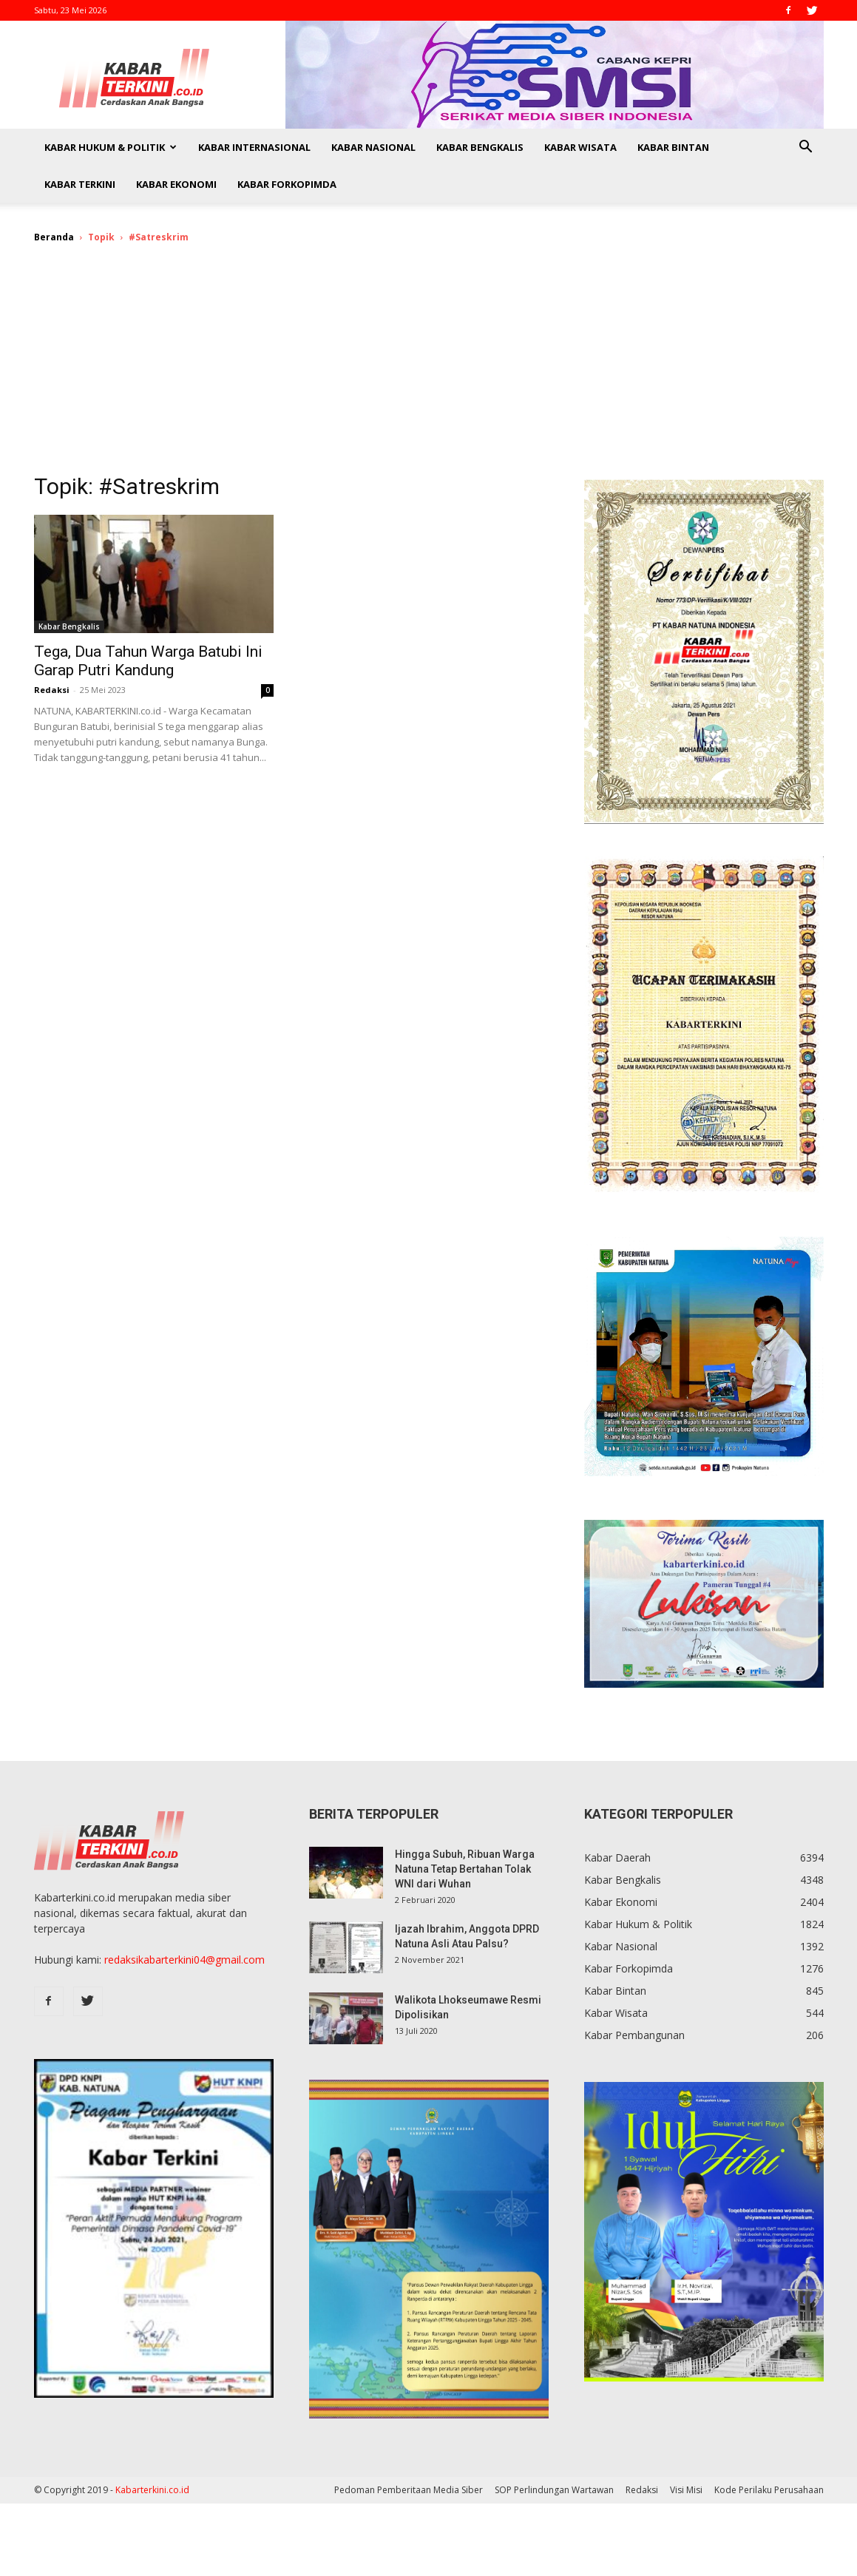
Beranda (54, 237)
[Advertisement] (429, 368)
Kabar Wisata (580, 147)
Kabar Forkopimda (286, 184)
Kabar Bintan (673, 147)
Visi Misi (686, 2490)
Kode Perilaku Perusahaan (769, 2490)
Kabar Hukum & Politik (110, 147)
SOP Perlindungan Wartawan (554, 2490)
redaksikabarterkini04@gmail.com (184, 1960)
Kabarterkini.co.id (152, 2490)
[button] (806, 148)
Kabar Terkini (79, 184)
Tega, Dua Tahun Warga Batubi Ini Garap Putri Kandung (148, 661)
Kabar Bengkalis (480, 147)
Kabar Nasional (373, 147)
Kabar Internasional (254, 147)
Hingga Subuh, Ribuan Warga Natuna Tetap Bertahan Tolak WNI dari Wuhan (465, 1869)
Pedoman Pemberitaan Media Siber (408, 2490)
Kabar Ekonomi (176, 184)
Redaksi (52, 689)
